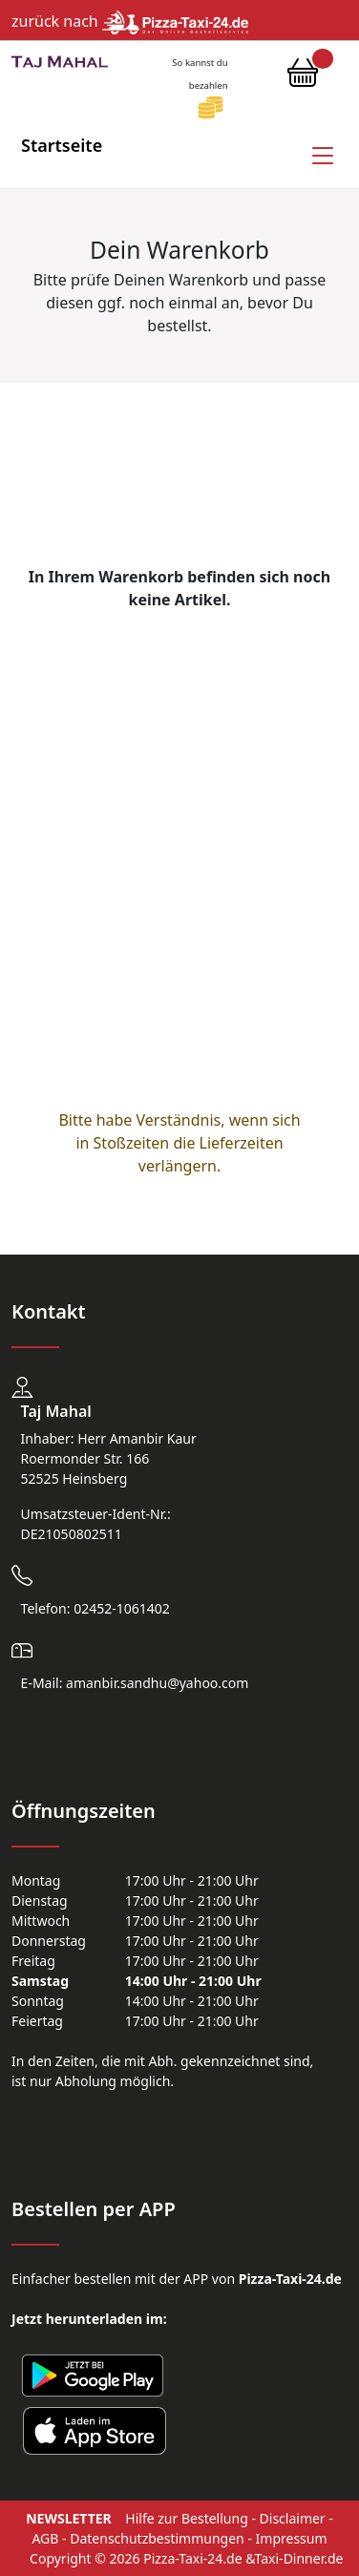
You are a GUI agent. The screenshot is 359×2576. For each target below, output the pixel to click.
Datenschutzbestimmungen (157, 2538)
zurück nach (129, 21)
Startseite (61, 145)
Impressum (291, 2538)
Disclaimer (293, 2518)
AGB (45, 2538)
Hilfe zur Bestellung (186, 2518)
